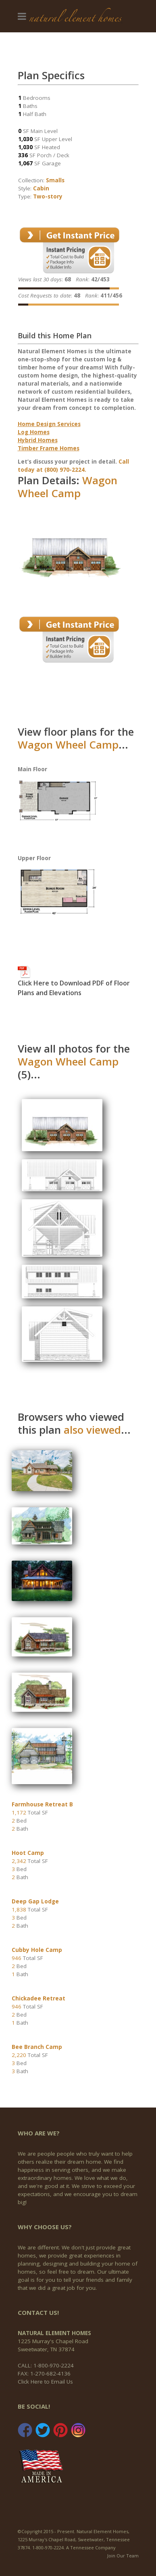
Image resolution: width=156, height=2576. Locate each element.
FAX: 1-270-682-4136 (44, 2373)
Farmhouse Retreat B (42, 1804)
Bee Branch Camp (37, 2047)
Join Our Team (123, 2556)
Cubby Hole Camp (37, 1950)
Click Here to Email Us (45, 2381)
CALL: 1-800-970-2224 (46, 2365)
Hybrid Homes (38, 440)
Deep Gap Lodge (35, 1901)
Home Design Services (49, 424)
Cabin (41, 188)
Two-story (47, 196)
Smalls (55, 180)
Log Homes (34, 432)
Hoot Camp (28, 1853)
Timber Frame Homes (48, 448)
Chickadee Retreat (38, 1998)
